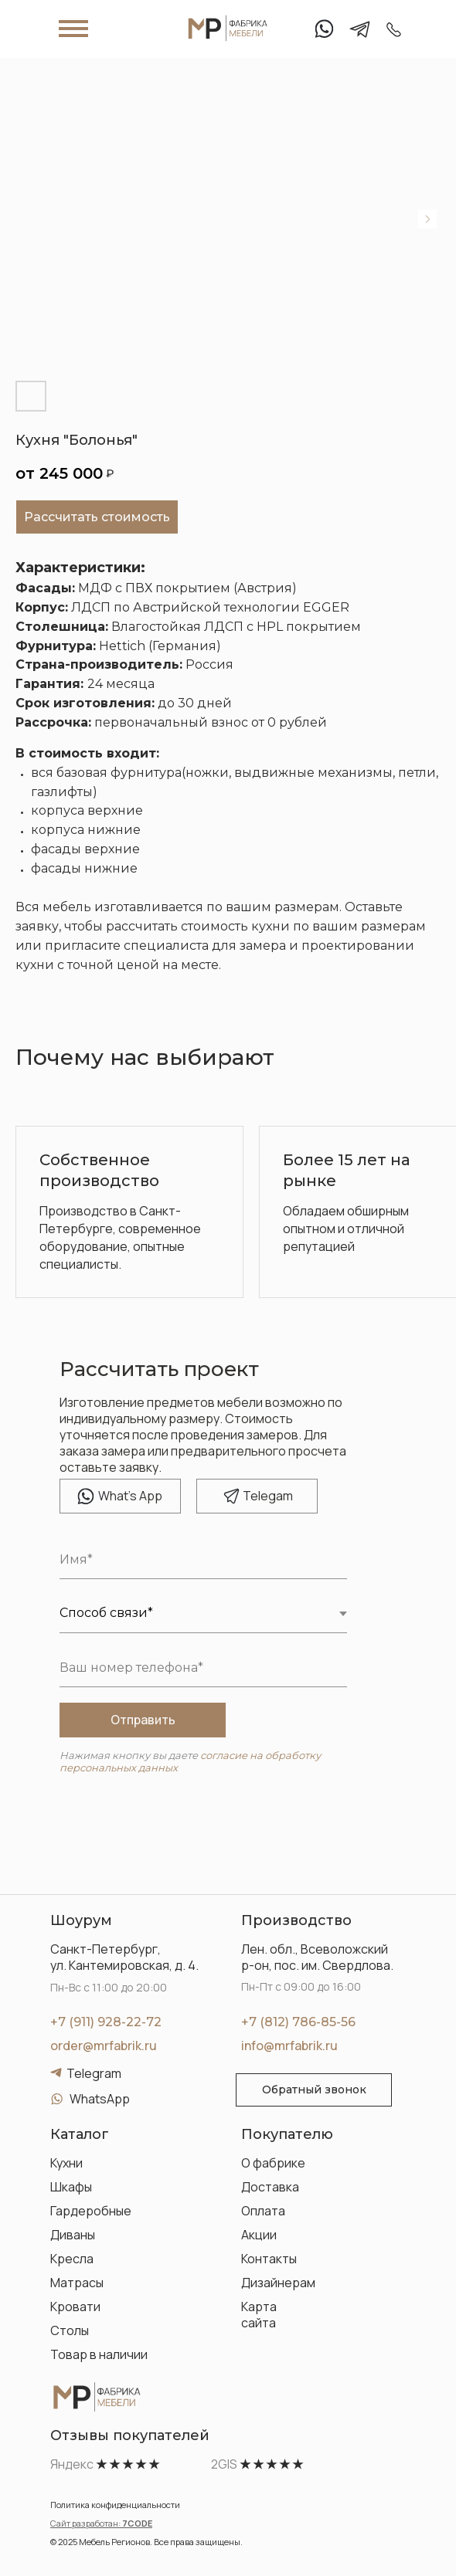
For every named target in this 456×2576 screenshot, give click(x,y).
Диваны (72, 2234)
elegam (268, 1495)
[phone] (203, 1668)
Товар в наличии (99, 2354)
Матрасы (77, 2282)
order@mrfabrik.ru (103, 2045)
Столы (69, 2330)
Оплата (263, 2210)
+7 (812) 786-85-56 (298, 2022)
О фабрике (273, 2162)
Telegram (93, 2073)
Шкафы (71, 2186)
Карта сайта (259, 2314)
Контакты (269, 2258)
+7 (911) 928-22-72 (106, 2022)
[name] (203, 1560)
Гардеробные (90, 2210)
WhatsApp (100, 2098)
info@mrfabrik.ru (289, 2045)
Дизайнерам (278, 2282)
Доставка (270, 2186)
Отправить (143, 1719)
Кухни (66, 2162)
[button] (314, 2090)
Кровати (75, 2306)
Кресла (72, 2258)
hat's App (130, 1495)
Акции (259, 2234)
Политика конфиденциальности (115, 2504)
